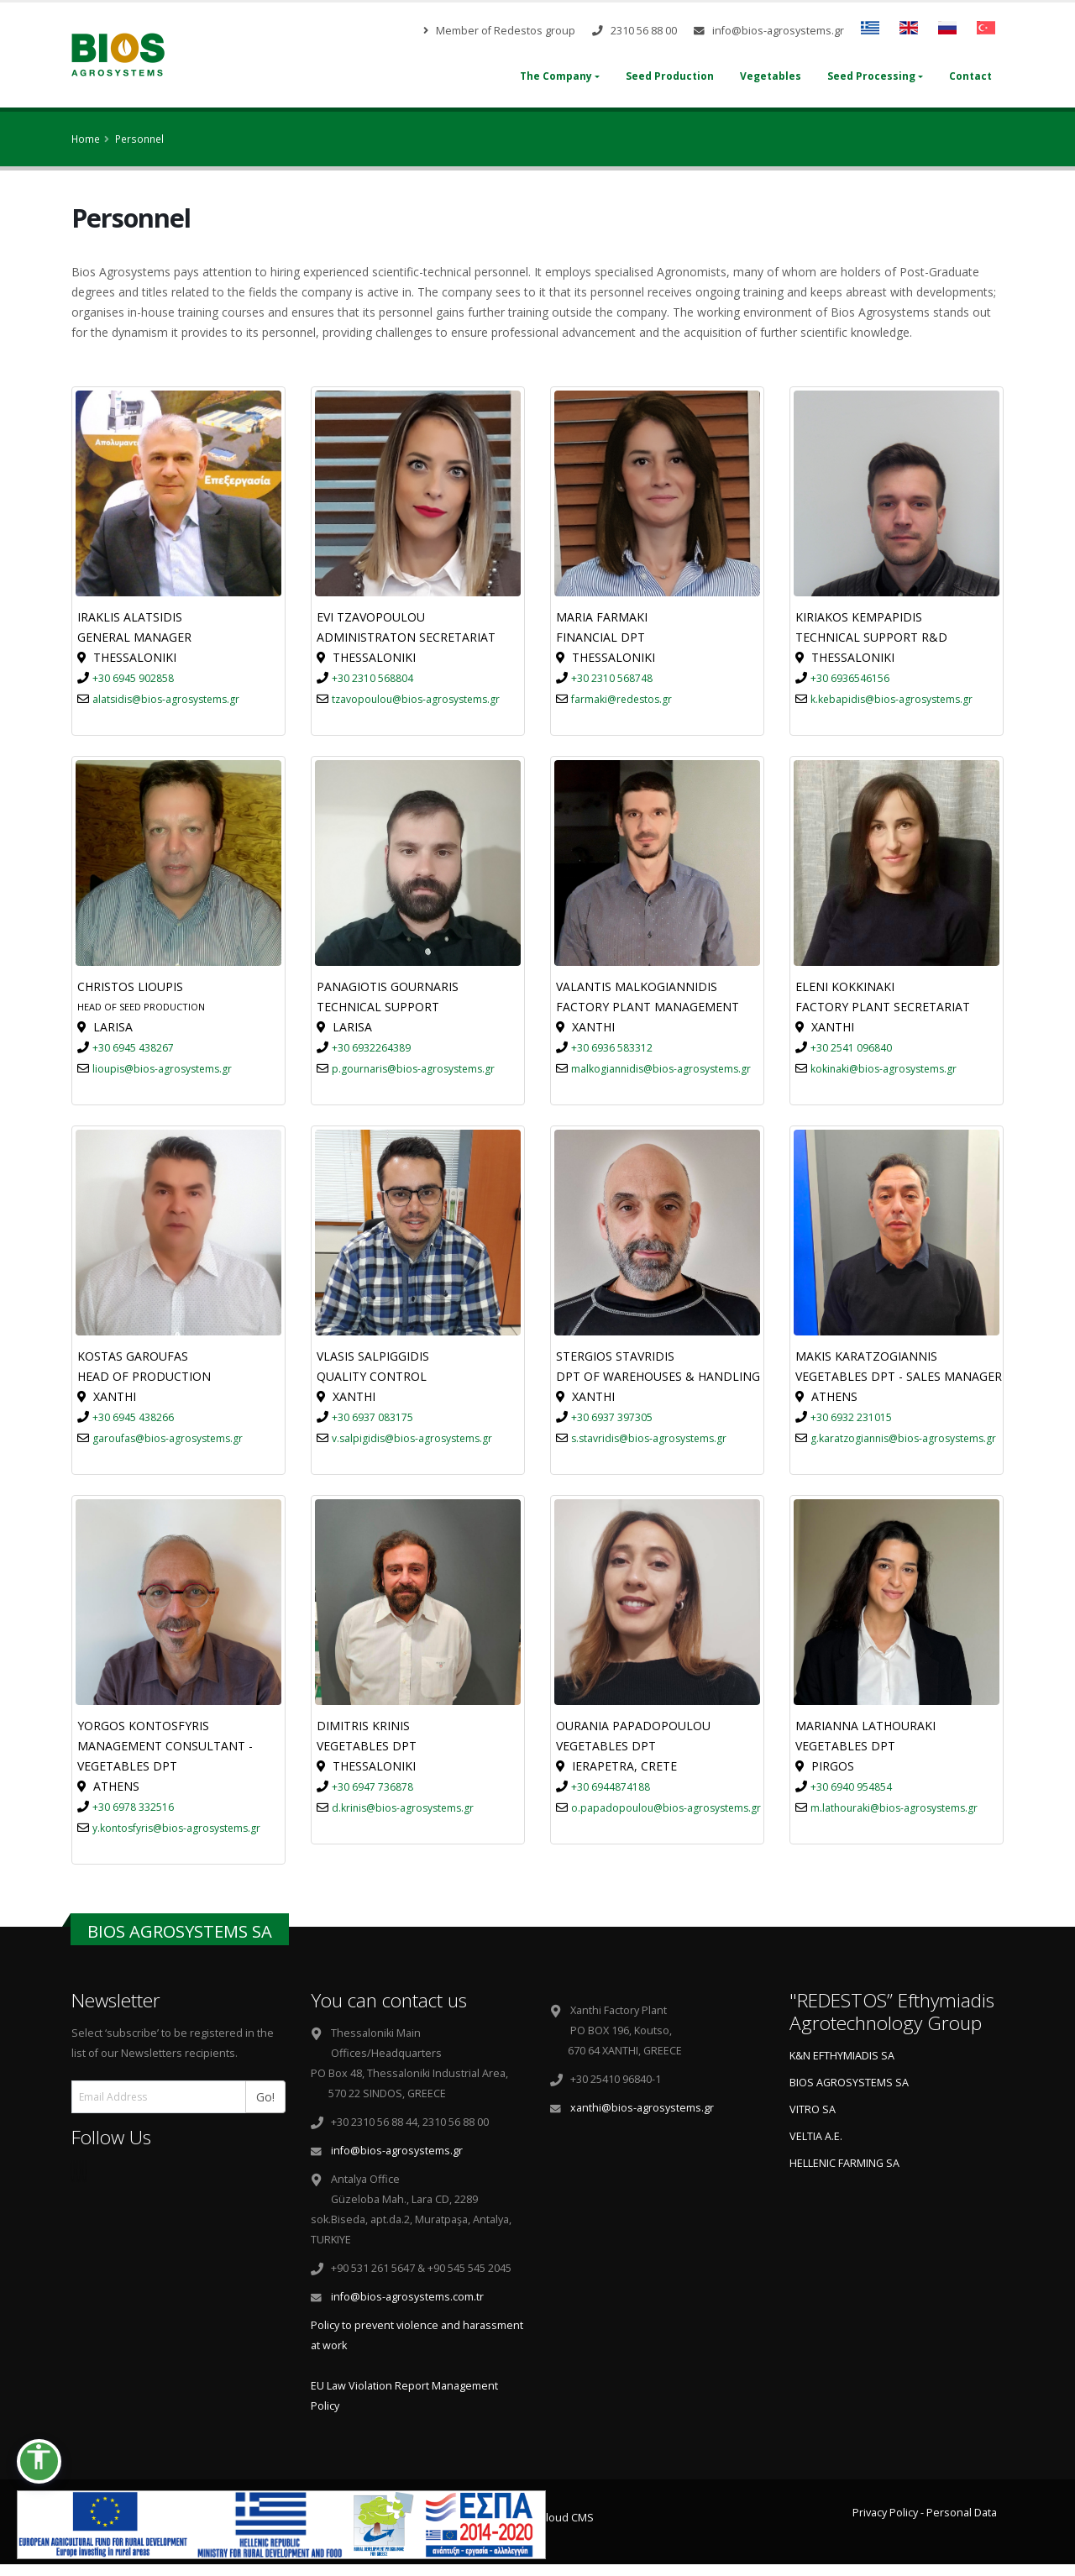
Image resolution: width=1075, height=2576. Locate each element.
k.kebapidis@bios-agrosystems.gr (891, 699)
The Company (556, 76)
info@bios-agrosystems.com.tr (407, 2297)
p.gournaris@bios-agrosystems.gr (413, 1069)
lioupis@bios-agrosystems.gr (162, 1069)
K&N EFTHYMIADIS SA (841, 2056)
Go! (271, 2096)
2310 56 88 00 (634, 31)
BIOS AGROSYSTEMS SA (849, 2082)
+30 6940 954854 (851, 1787)
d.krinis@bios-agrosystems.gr (403, 1808)
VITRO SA (812, 2109)
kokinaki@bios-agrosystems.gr (883, 1069)
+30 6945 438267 (133, 1048)
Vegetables (770, 76)
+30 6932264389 (371, 1048)
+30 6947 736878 (372, 1787)
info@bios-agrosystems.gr (769, 31)
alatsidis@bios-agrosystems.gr (165, 699)
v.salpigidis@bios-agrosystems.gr (412, 1438)
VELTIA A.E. (815, 2136)
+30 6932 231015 (851, 1417)
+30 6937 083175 (372, 1417)
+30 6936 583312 (612, 1048)
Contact (970, 76)
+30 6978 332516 (133, 1807)
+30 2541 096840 (851, 1048)
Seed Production (670, 76)
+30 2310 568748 (612, 678)
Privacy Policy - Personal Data (924, 2512)
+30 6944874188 (610, 1787)
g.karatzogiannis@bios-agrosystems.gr (903, 1438)
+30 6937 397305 (612, 1417)
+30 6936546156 (849, 678)
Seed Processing (871, 76)
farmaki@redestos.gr (621, 699)
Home (85, 138)
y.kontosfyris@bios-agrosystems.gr (176, 1828)
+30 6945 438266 (133, 1417)
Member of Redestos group (499, 31)
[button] (39, 2461)
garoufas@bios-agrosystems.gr (167, 1438)
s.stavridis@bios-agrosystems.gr (648, 1438)
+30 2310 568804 (372, 678)
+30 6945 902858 (133, 678)
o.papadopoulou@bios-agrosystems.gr (666, 1808)
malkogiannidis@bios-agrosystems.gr (661, 1069)
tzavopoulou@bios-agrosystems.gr (416, 699)
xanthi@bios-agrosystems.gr (642, 2108)
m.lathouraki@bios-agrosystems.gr (894, 1808)
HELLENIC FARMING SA (844, 2163)
